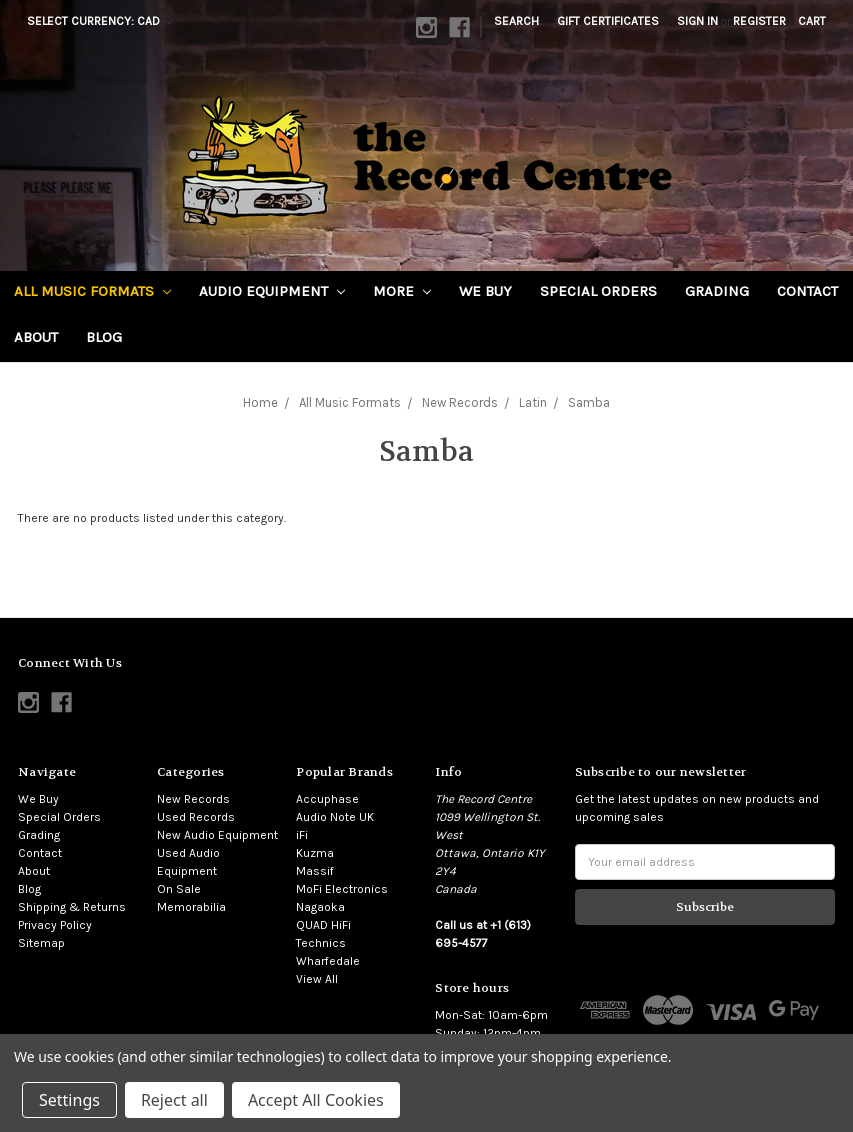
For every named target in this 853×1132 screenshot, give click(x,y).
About (36, 337)
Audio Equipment (272, 291)
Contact (807, 291)
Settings (69, 1100)
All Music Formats (92, 291)
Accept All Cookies (316, 1100)
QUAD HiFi (323, 925)
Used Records (196, 817)
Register (759, 21)
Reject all (174, 1100)
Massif (315, 871)
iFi (302, 835)
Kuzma (315, 853)
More (402, 291)
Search (516, 21)
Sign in (697, 21)
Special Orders (598, 291)
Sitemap (41, 943)
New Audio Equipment (217, 835)
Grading (717, 291)
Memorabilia (191, 907)
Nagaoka (320, 907)
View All (317, 979)
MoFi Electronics (342, 889)
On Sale (179, 889)
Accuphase (327, 799)
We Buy (485, 291)
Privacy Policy (55, 925)
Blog (104, 337)
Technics (321, 943)
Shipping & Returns (72, 907)
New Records (193, 799)
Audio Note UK (335, 817)
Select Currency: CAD (100, 21)
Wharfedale (328, 961)
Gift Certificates (608, 21)
